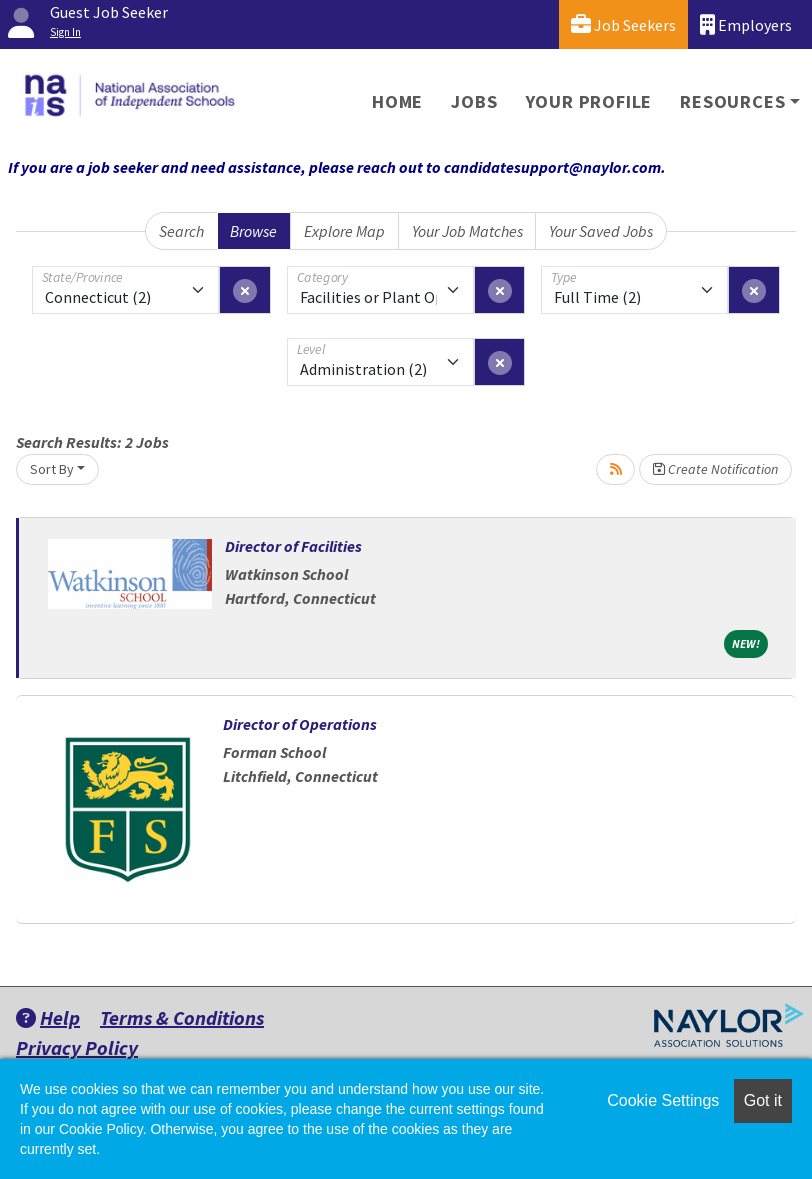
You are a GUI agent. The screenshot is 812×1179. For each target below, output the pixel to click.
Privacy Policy (77, 1047)
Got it (763, 1100)
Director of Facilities (293, 546)
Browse (253, 231)
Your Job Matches (467, 231)
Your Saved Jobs (601, 231)
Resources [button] (732, 101)
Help (48, 1017)
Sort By (52, 469)
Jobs (474, 101)
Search (181, 231)
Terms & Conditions (182, 1017)
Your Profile (589, 101)
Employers (746, 24)
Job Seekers (623, 24)
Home (397, 101)
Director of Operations (300, 724)
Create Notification (715, 469)
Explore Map (344, 231)
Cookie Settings (663, 1100)
